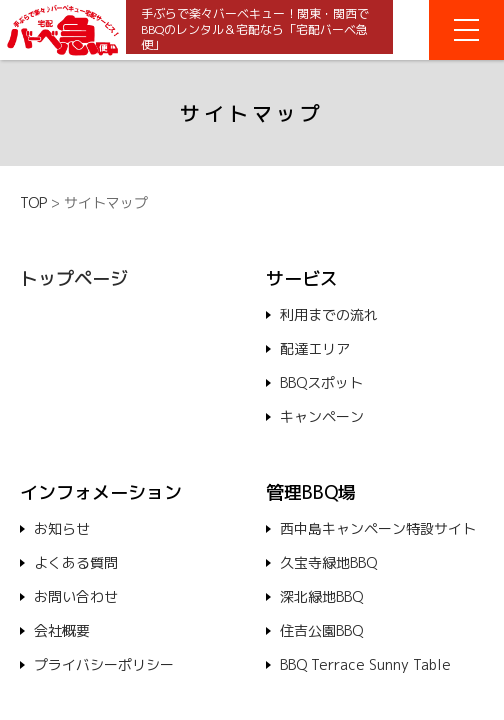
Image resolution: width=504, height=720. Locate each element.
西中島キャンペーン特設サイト (378, 528)
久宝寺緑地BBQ (328, 562)
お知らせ (62, 528)
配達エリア (315, 348)
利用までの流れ (329, 314)
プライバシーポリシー (104, 664)
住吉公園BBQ (321, 630)
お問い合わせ (76, 596)
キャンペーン (322, 416)
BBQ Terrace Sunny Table (365, 664)
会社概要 (62, 630)
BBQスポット (321, 382)
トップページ (74, 278)
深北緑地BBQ (321, 596)
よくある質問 (76, 562)
